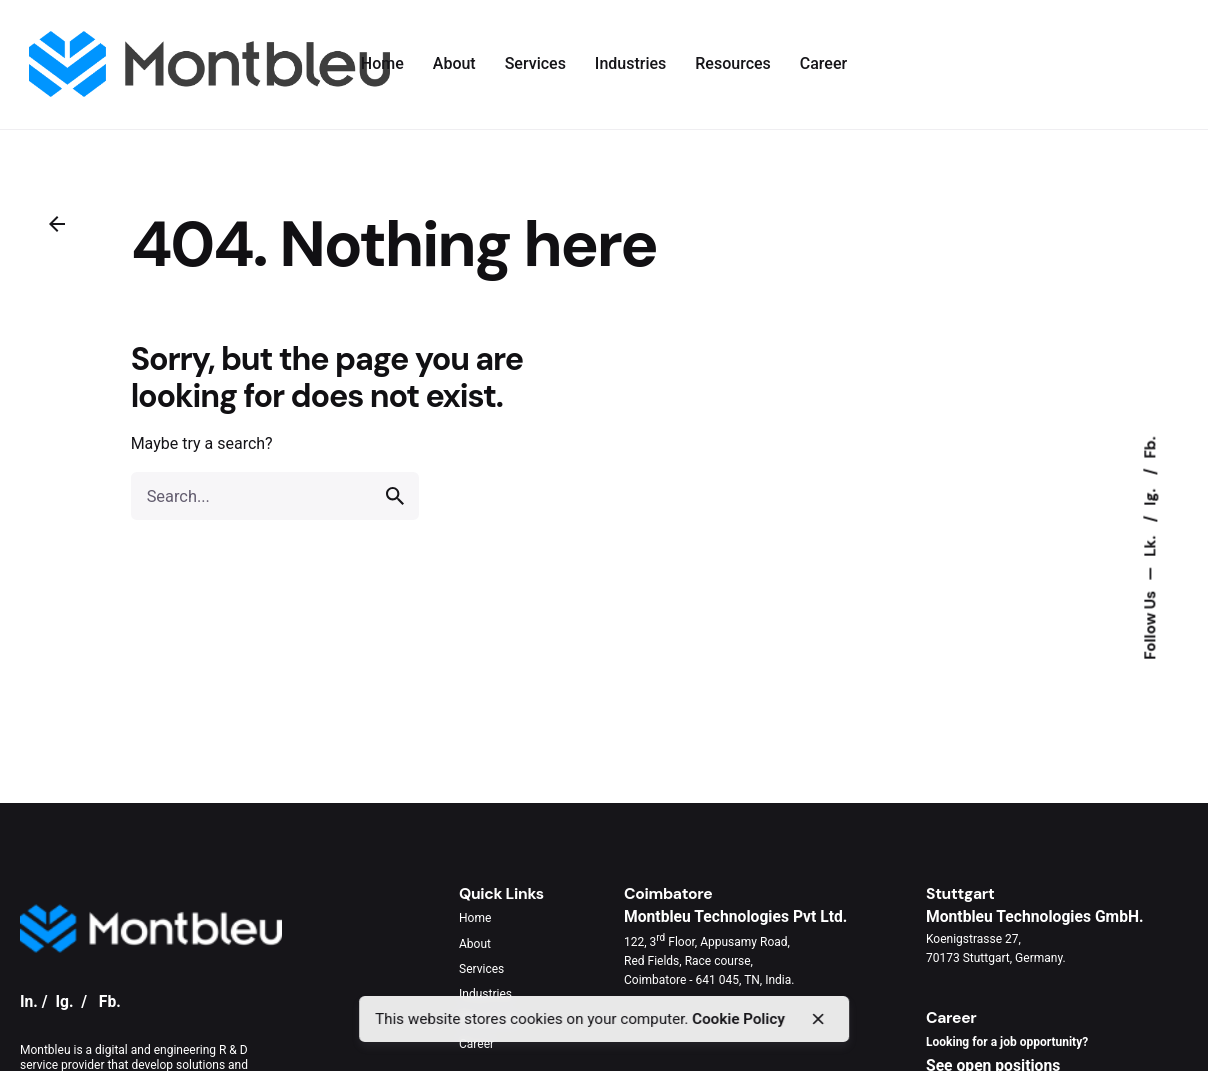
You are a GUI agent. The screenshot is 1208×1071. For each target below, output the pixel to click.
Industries (485, 994)
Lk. (1150, 544)
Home (475, 918)
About (475, 944)
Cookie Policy (738, 1019)
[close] (818, 1019)
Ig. (1150, 495)
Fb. (1150, 447)
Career (476, 1044)
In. (29, 1001)
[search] (395, 496)
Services (481, 969)
